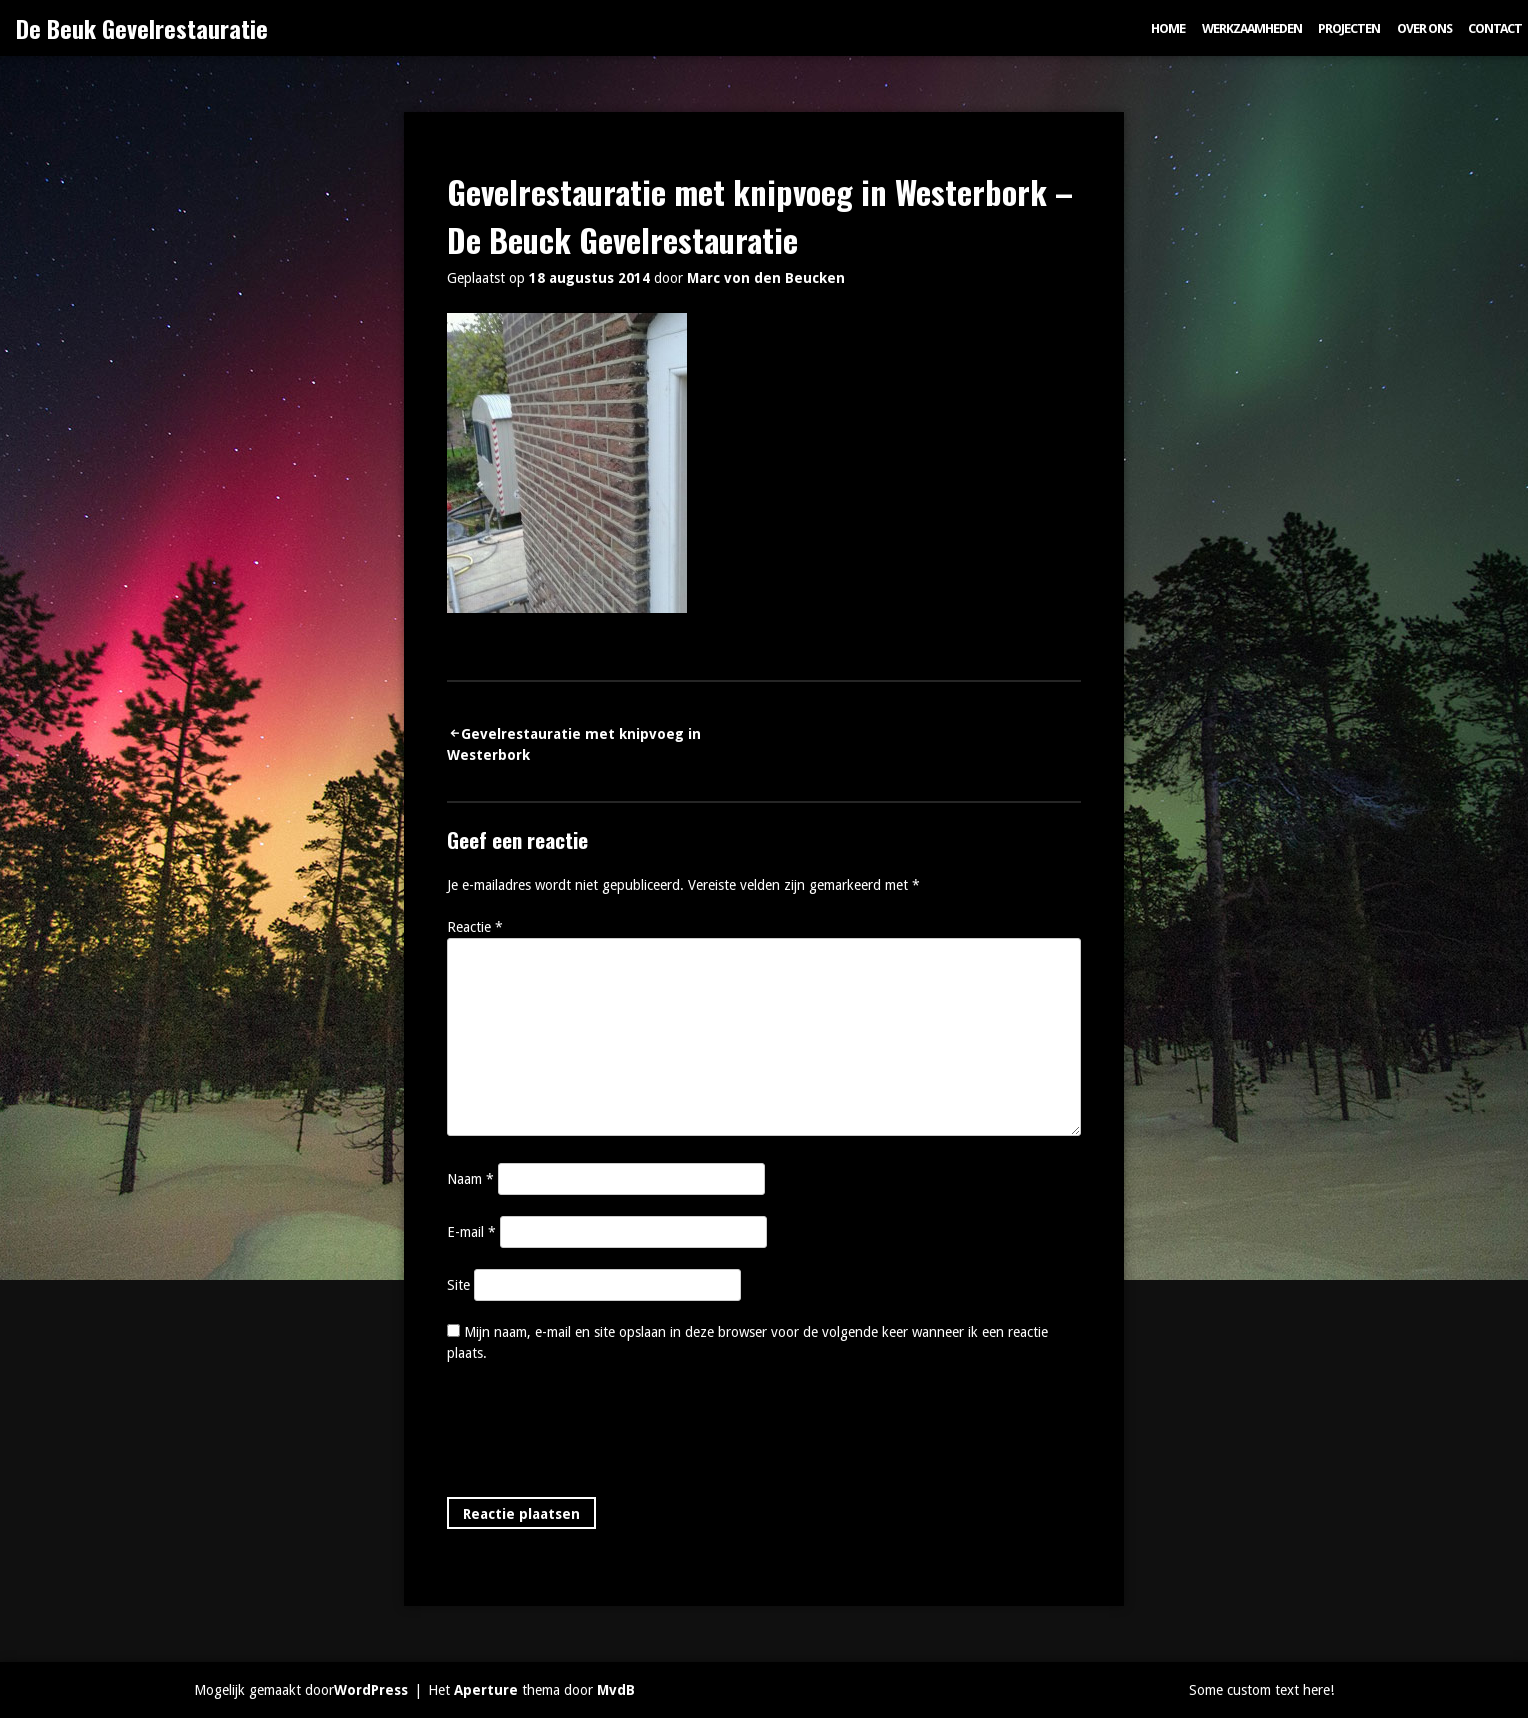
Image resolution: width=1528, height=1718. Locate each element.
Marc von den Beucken (766, 278)
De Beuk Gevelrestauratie (142, 28)
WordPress (371, 1690)
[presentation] (599, 1434)
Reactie (475, 927)
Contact (1495, 28)
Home (1168, 28)
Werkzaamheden (1252, 28)
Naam (470, 1179)
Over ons (1424, 28)
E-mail (471, 1232)
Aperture (486, 1690)
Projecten (1349, 28)
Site (458, 1285)
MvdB (616, 1690)
